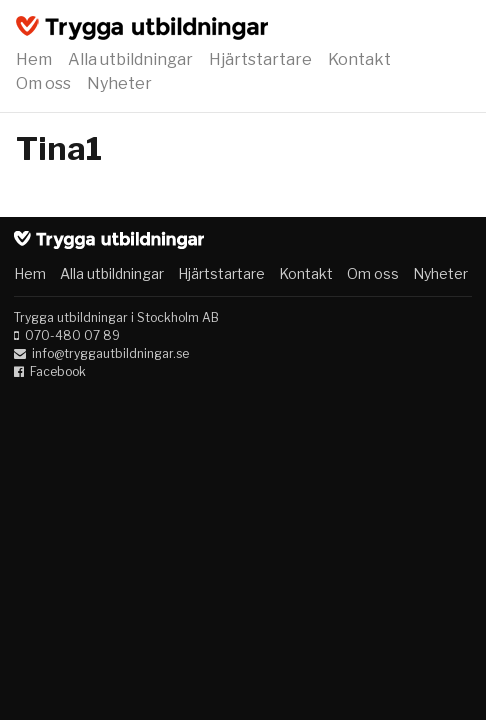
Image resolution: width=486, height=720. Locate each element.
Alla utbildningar (130, 59)
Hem (34, 59)
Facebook (58, 371)
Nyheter (119, 83)
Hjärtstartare (260, 59)
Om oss (43, 83)
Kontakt (359, 59)
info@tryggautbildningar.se (110, 353)
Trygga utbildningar (142, 28)
